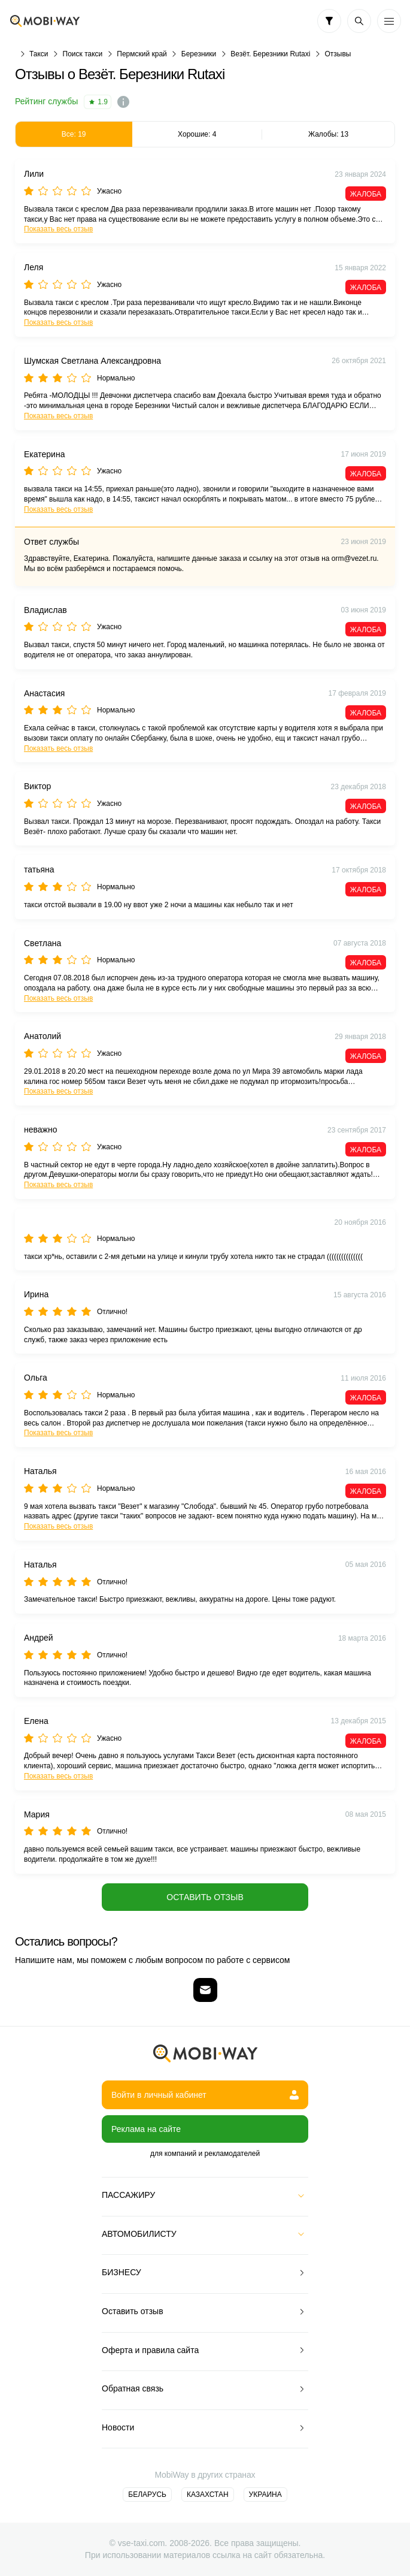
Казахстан (208, 2494)
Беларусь (147, 2494)
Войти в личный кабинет (205, 2095)
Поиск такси (83, 54)
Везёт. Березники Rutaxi (270, 54)
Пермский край (142, 54)
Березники (198, 54)
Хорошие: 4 (197, 134)
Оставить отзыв (204, 1897)
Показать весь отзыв (58, 229)
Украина (265, 2494)
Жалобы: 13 (328, 134)
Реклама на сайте (146, 2129)
